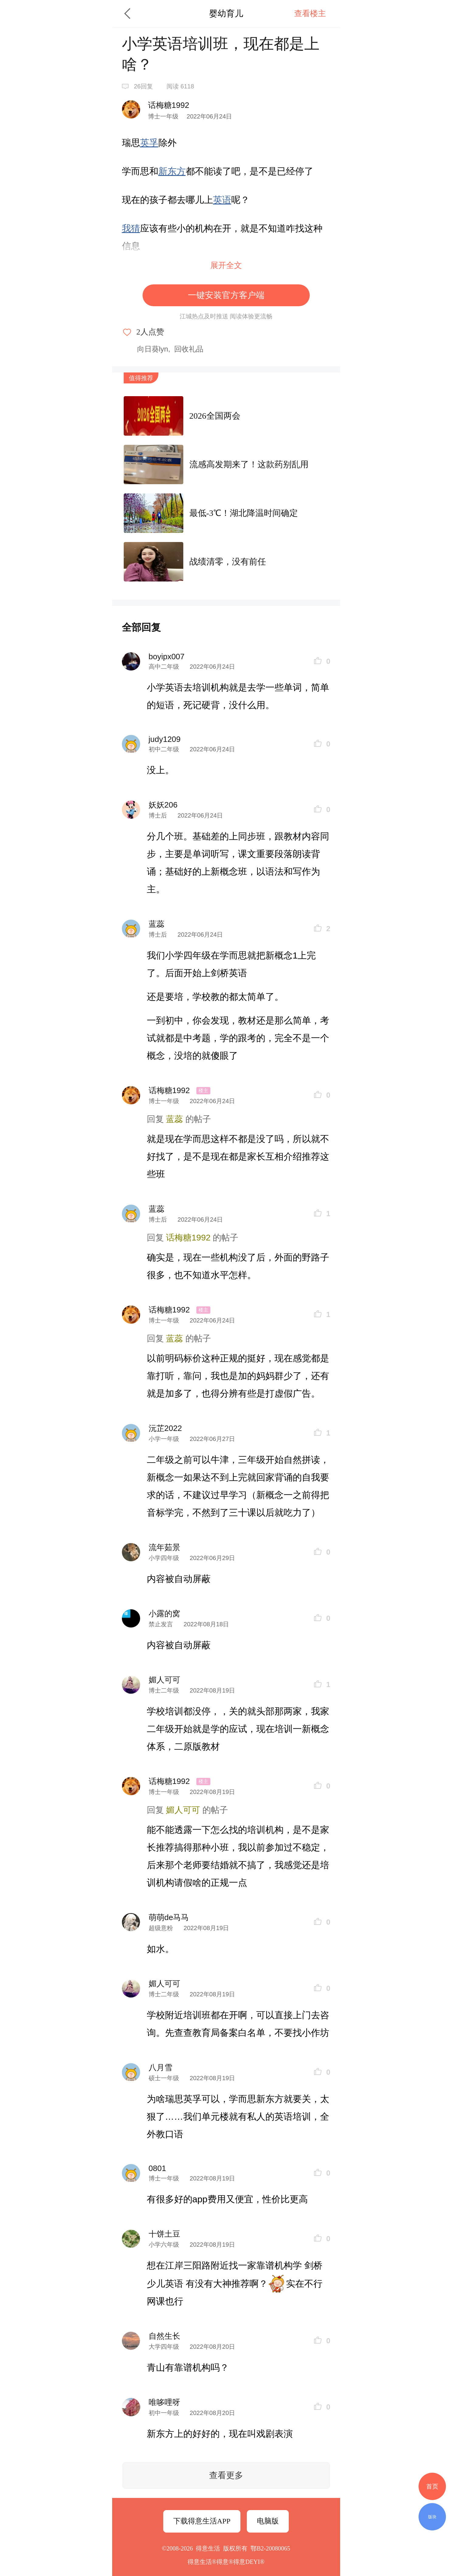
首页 (432, 2486)
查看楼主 (310, 13)
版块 (432, 2516)
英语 (222, 200)
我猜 (131, 228)
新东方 (172, 171)
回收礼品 (188, 349)
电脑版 (268, 2521)
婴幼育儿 (226, 13)
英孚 (149, 143)
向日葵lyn (152, 349)
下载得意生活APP (201, 2521)
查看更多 (226, 2475)
